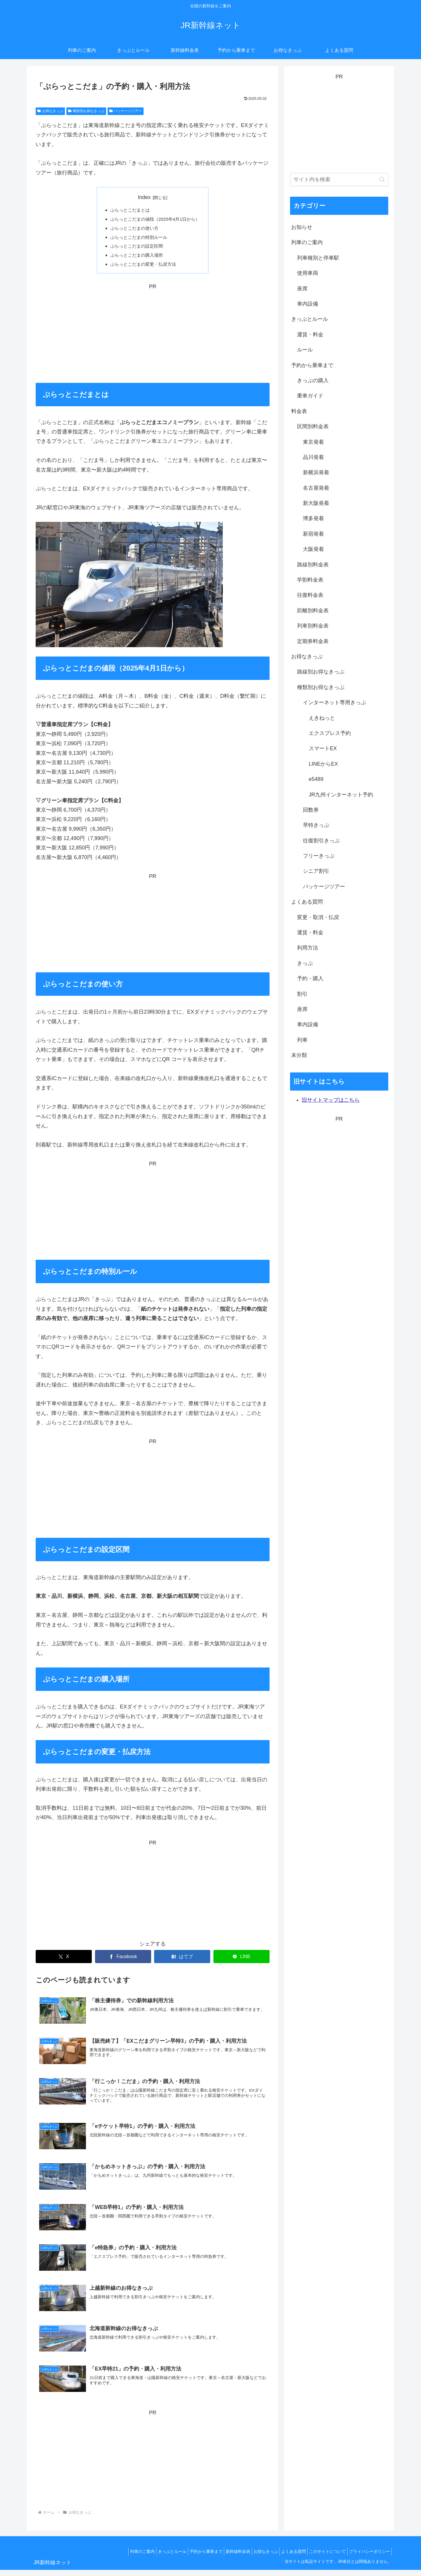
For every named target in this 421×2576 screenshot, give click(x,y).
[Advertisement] (153, 336)
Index (144, 197)
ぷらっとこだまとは (128, 210)
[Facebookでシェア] (123, 1960)
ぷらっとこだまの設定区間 (135, 248)
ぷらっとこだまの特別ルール (137, 238)
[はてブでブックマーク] (182, 1960)
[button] (382, 179)
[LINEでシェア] (241, 1960)
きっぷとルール (153, 2557)
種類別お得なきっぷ (86, 111)
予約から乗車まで (190, 2557)
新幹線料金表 (225, 2557)
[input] (339, 179)
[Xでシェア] (64, 1960)
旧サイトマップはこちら (331, 1100)
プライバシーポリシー (368, 2557)
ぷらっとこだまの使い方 (133, 229)
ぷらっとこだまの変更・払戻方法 (142, 267)
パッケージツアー (125, 111)
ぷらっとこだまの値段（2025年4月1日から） (155, 219)
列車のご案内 (120, 2557)
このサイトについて (323, 2557)
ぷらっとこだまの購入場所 (135, 257)
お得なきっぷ (50, 111)
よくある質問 (286, 2557)
